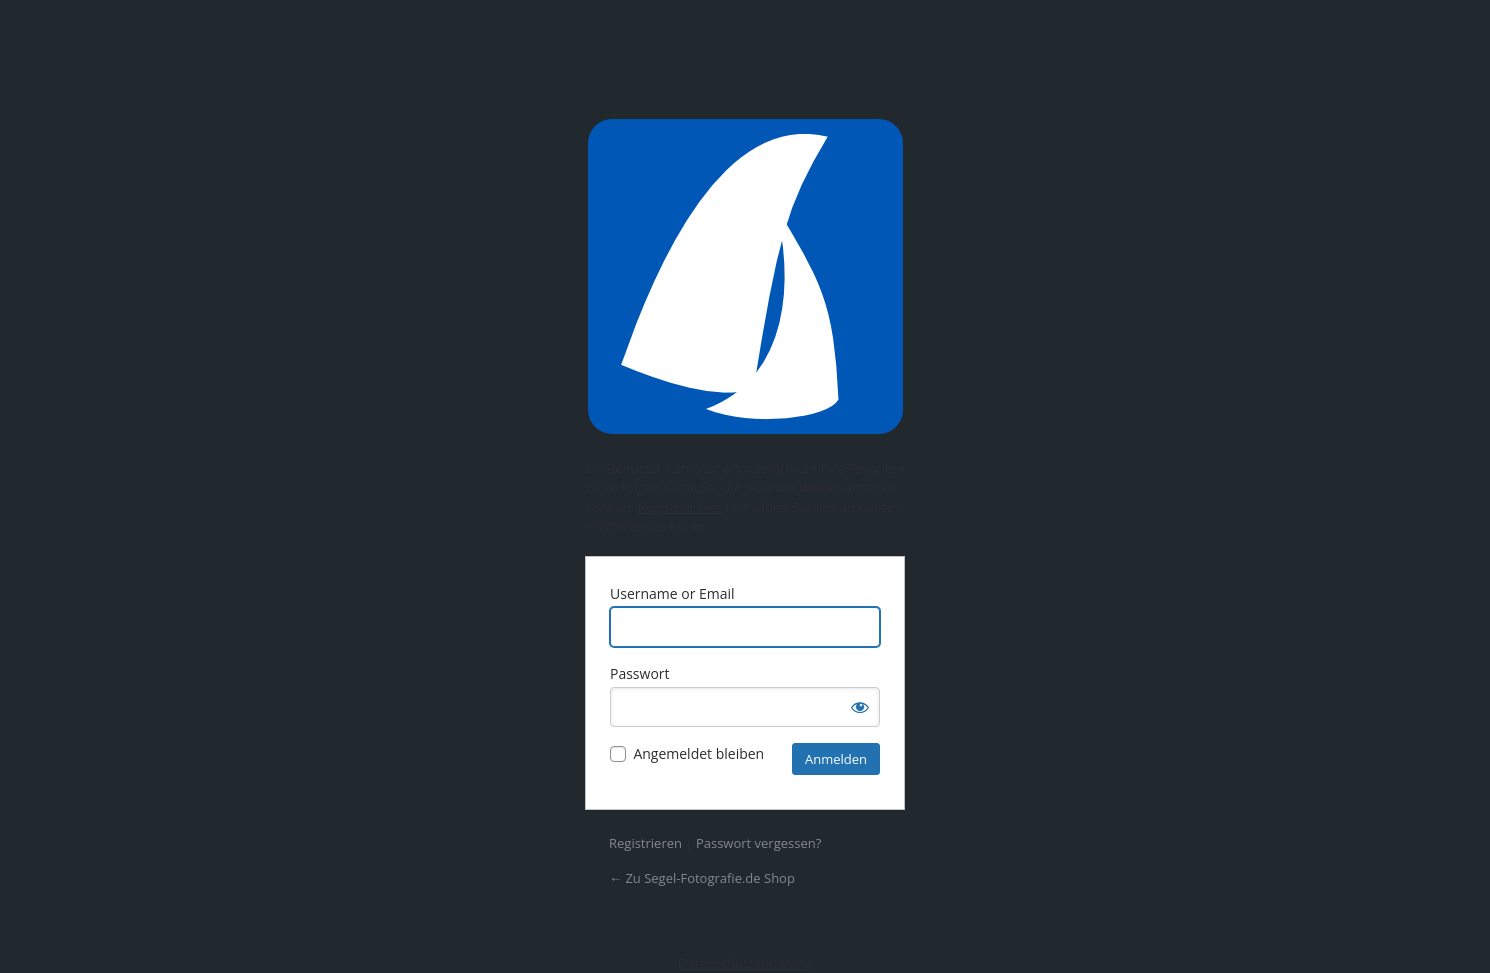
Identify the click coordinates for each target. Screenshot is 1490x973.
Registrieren (645, 843)
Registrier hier (680, 507)
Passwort (640, 673)
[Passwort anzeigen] (860, 707)
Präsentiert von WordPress (745, 276)
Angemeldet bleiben (698, 753)
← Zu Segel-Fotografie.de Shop (702, 878)
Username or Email (672, 593)
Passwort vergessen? (758, 843)
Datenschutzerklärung (745, 963)
